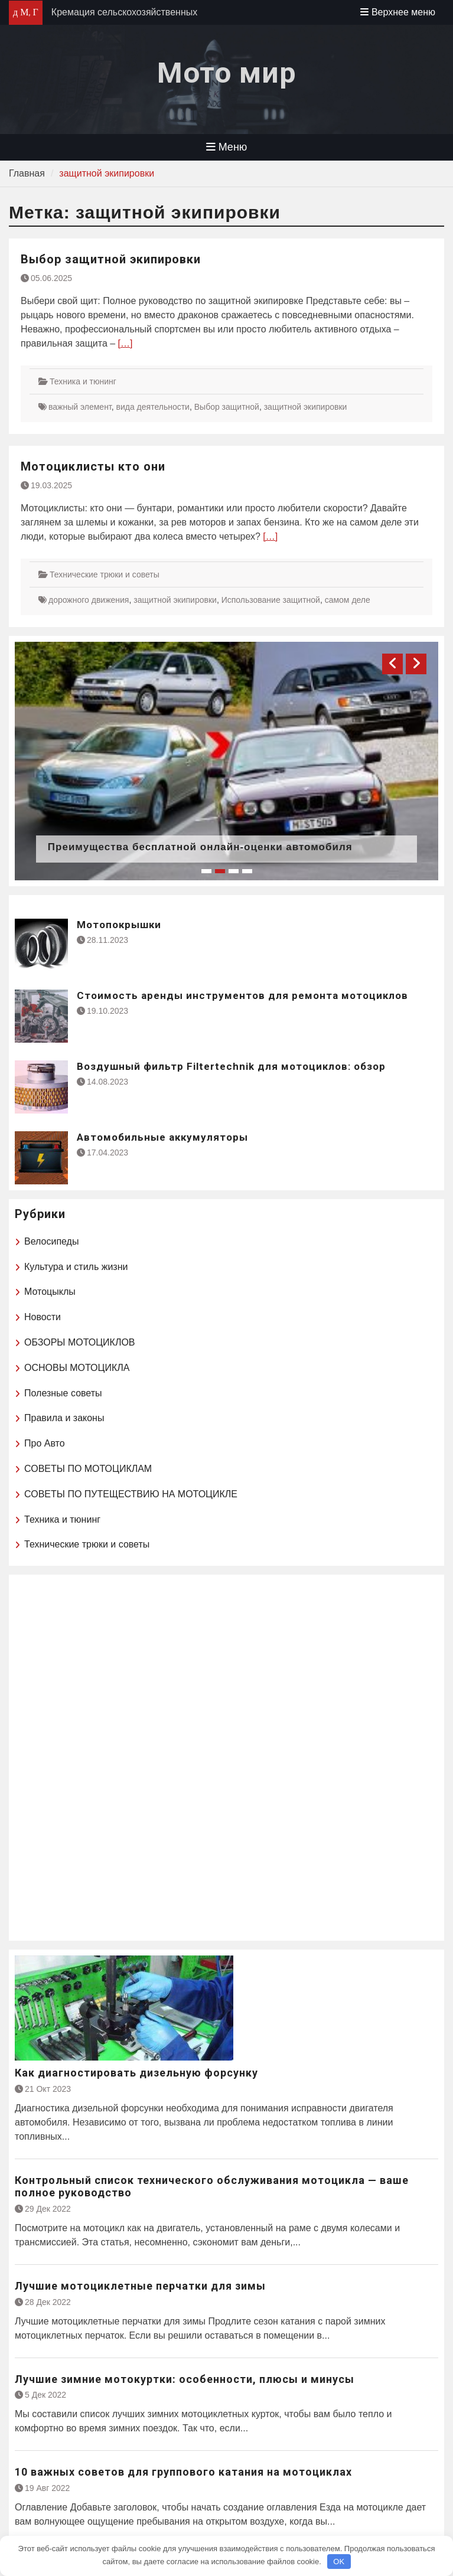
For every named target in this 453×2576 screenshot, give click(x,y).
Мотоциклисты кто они (93, 466)
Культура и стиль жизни (76, 1267)
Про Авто (44, 1443)
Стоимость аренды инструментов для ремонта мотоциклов (242, 995)
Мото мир (226, 73)
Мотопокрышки (119, 925)
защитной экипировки (305, 407)
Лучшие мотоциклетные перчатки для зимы (140, 2286)
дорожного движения (88, 600)
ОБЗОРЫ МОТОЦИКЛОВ (79, 1342)
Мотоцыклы (50, 1292)
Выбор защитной (226, 407)
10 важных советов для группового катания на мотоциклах (183, 2472)
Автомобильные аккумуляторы (162, 1137)
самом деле (347, 600)
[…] (125, 343)
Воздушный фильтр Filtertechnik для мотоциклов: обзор (231, 1066)
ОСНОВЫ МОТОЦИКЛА (76, 1368)
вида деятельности (153, 407)
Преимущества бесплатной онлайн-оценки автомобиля (200, 847)
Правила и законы (64, 1418)
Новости (42, 1317)
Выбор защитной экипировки (111, 259)
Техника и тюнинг (83, 381)
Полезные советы (63, 1393)
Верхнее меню (397, 12)
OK (338, 2561)
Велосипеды (51, 1241)
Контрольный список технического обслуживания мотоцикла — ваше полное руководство (212, 2186)
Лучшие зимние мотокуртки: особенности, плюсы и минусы (184, 2379)
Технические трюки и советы (104, 574)
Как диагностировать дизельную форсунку (136, 2072)
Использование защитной (270, 600)
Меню (226, 147)
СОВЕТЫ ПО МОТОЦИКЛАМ (88, 1469)
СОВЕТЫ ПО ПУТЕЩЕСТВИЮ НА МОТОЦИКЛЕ (130, 1494)
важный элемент (80, 407)
